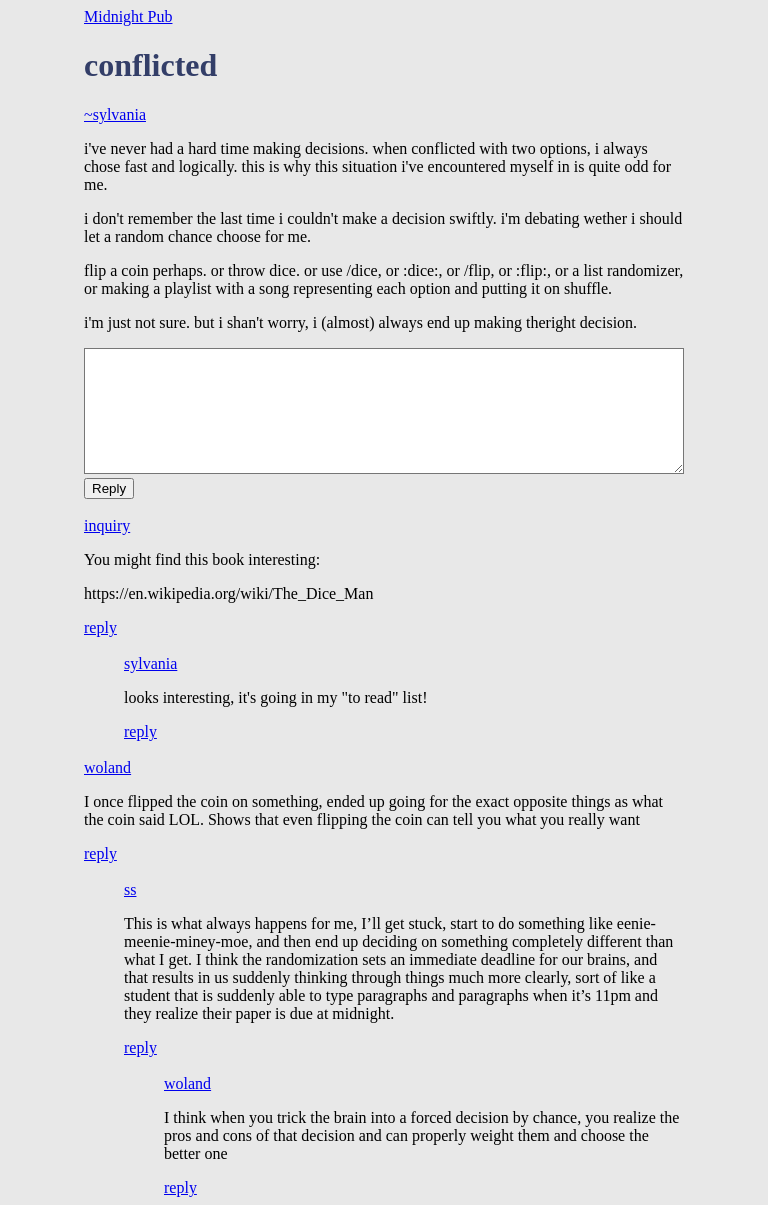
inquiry (107, 525)
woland (107, 767)
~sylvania (115, 114)
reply (100, 627)
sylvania (150, 663)
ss (130, 889)
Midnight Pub (128, 16)
